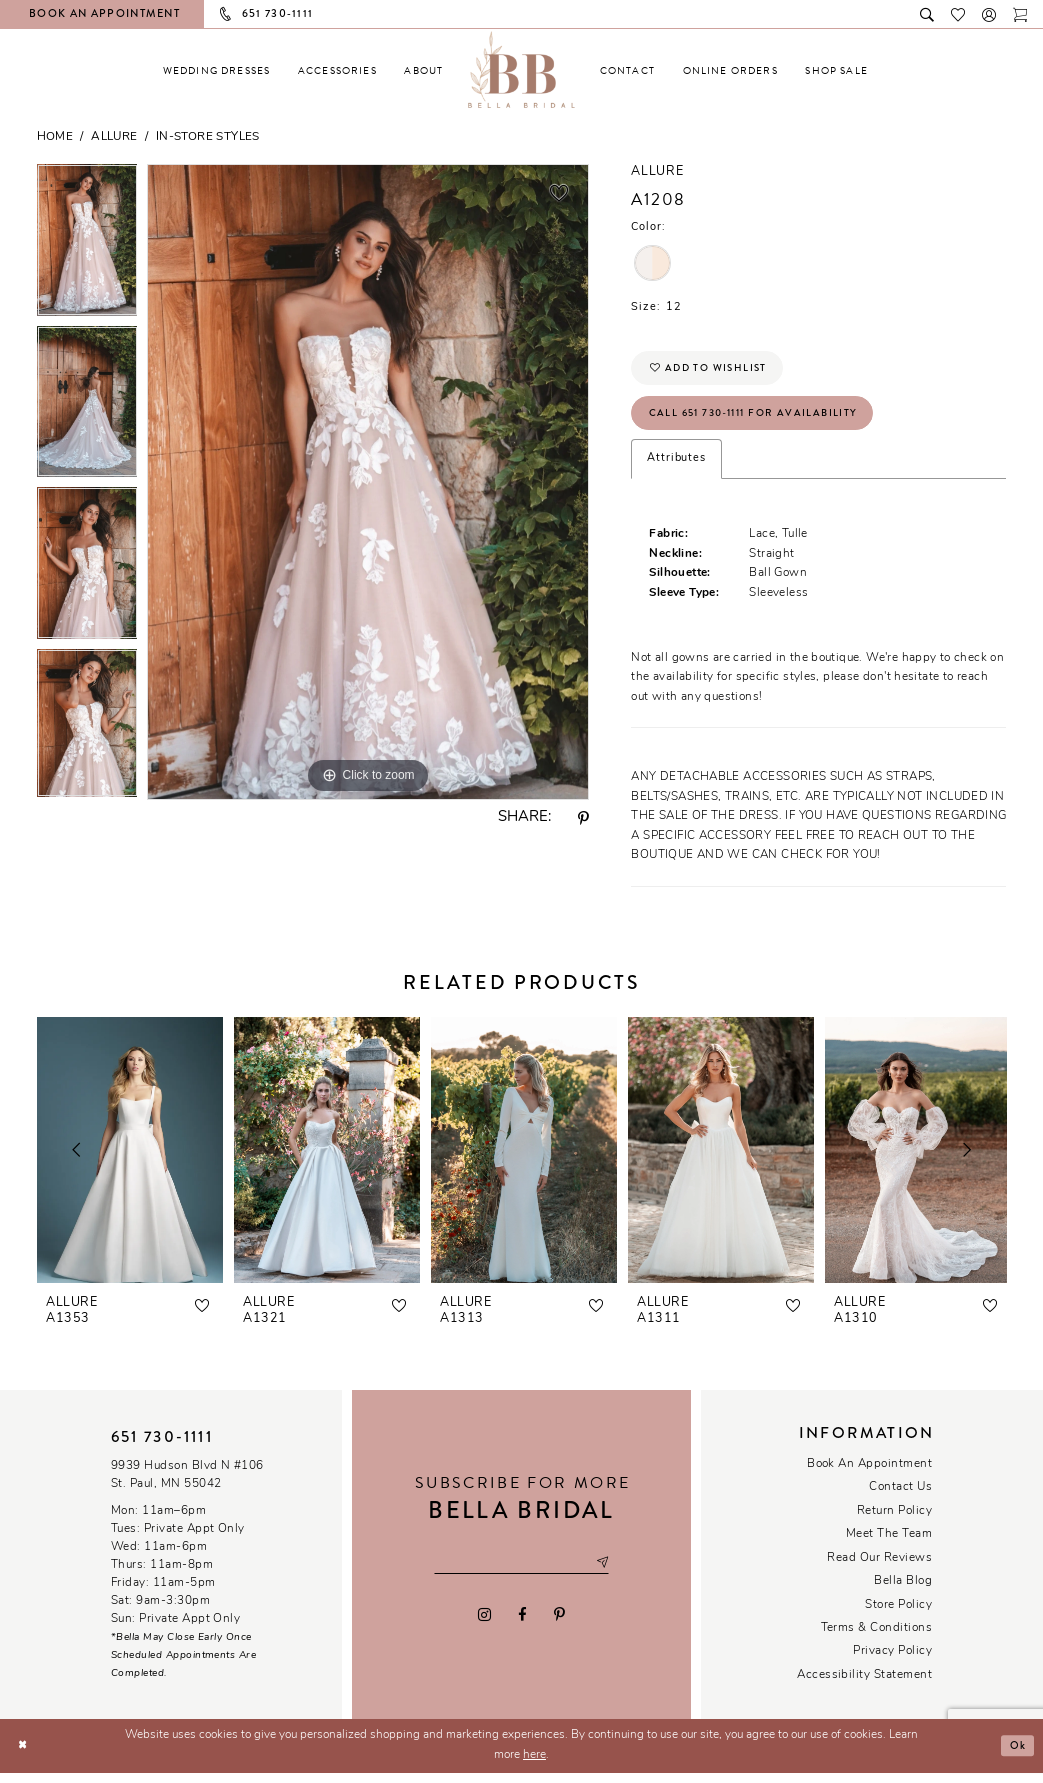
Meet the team (889, 1544)
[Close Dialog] (23, 1755)
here (534, 1764)
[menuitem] (217, 70)
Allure (114, 137)
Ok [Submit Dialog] (1016, 1755)
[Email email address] (521, 1571)
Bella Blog (903, 1591)
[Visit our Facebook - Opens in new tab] (522, 1626)
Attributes (676, 468)
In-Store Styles (208, 137)
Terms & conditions (877, 1638)
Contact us (900, 1497)
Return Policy (894, 1520)
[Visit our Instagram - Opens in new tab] (484, 1626)
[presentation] (130, 1159)
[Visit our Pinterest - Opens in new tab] (560, 1626)
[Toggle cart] (1020, 13)
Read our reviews (879, 1567)
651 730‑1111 (162, 1447)
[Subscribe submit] (612, 1571)
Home (55, 137)
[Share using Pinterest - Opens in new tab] (583, 819)
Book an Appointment (869, 1473)
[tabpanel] (87, 245)
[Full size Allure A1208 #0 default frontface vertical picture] (368, 482)
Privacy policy (892, 1661)
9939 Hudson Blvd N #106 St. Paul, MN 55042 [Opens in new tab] (187, 1484)
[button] (989, 13)
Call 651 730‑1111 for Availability (763, 420)
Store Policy (898, 1614)
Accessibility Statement (864, 1684)
